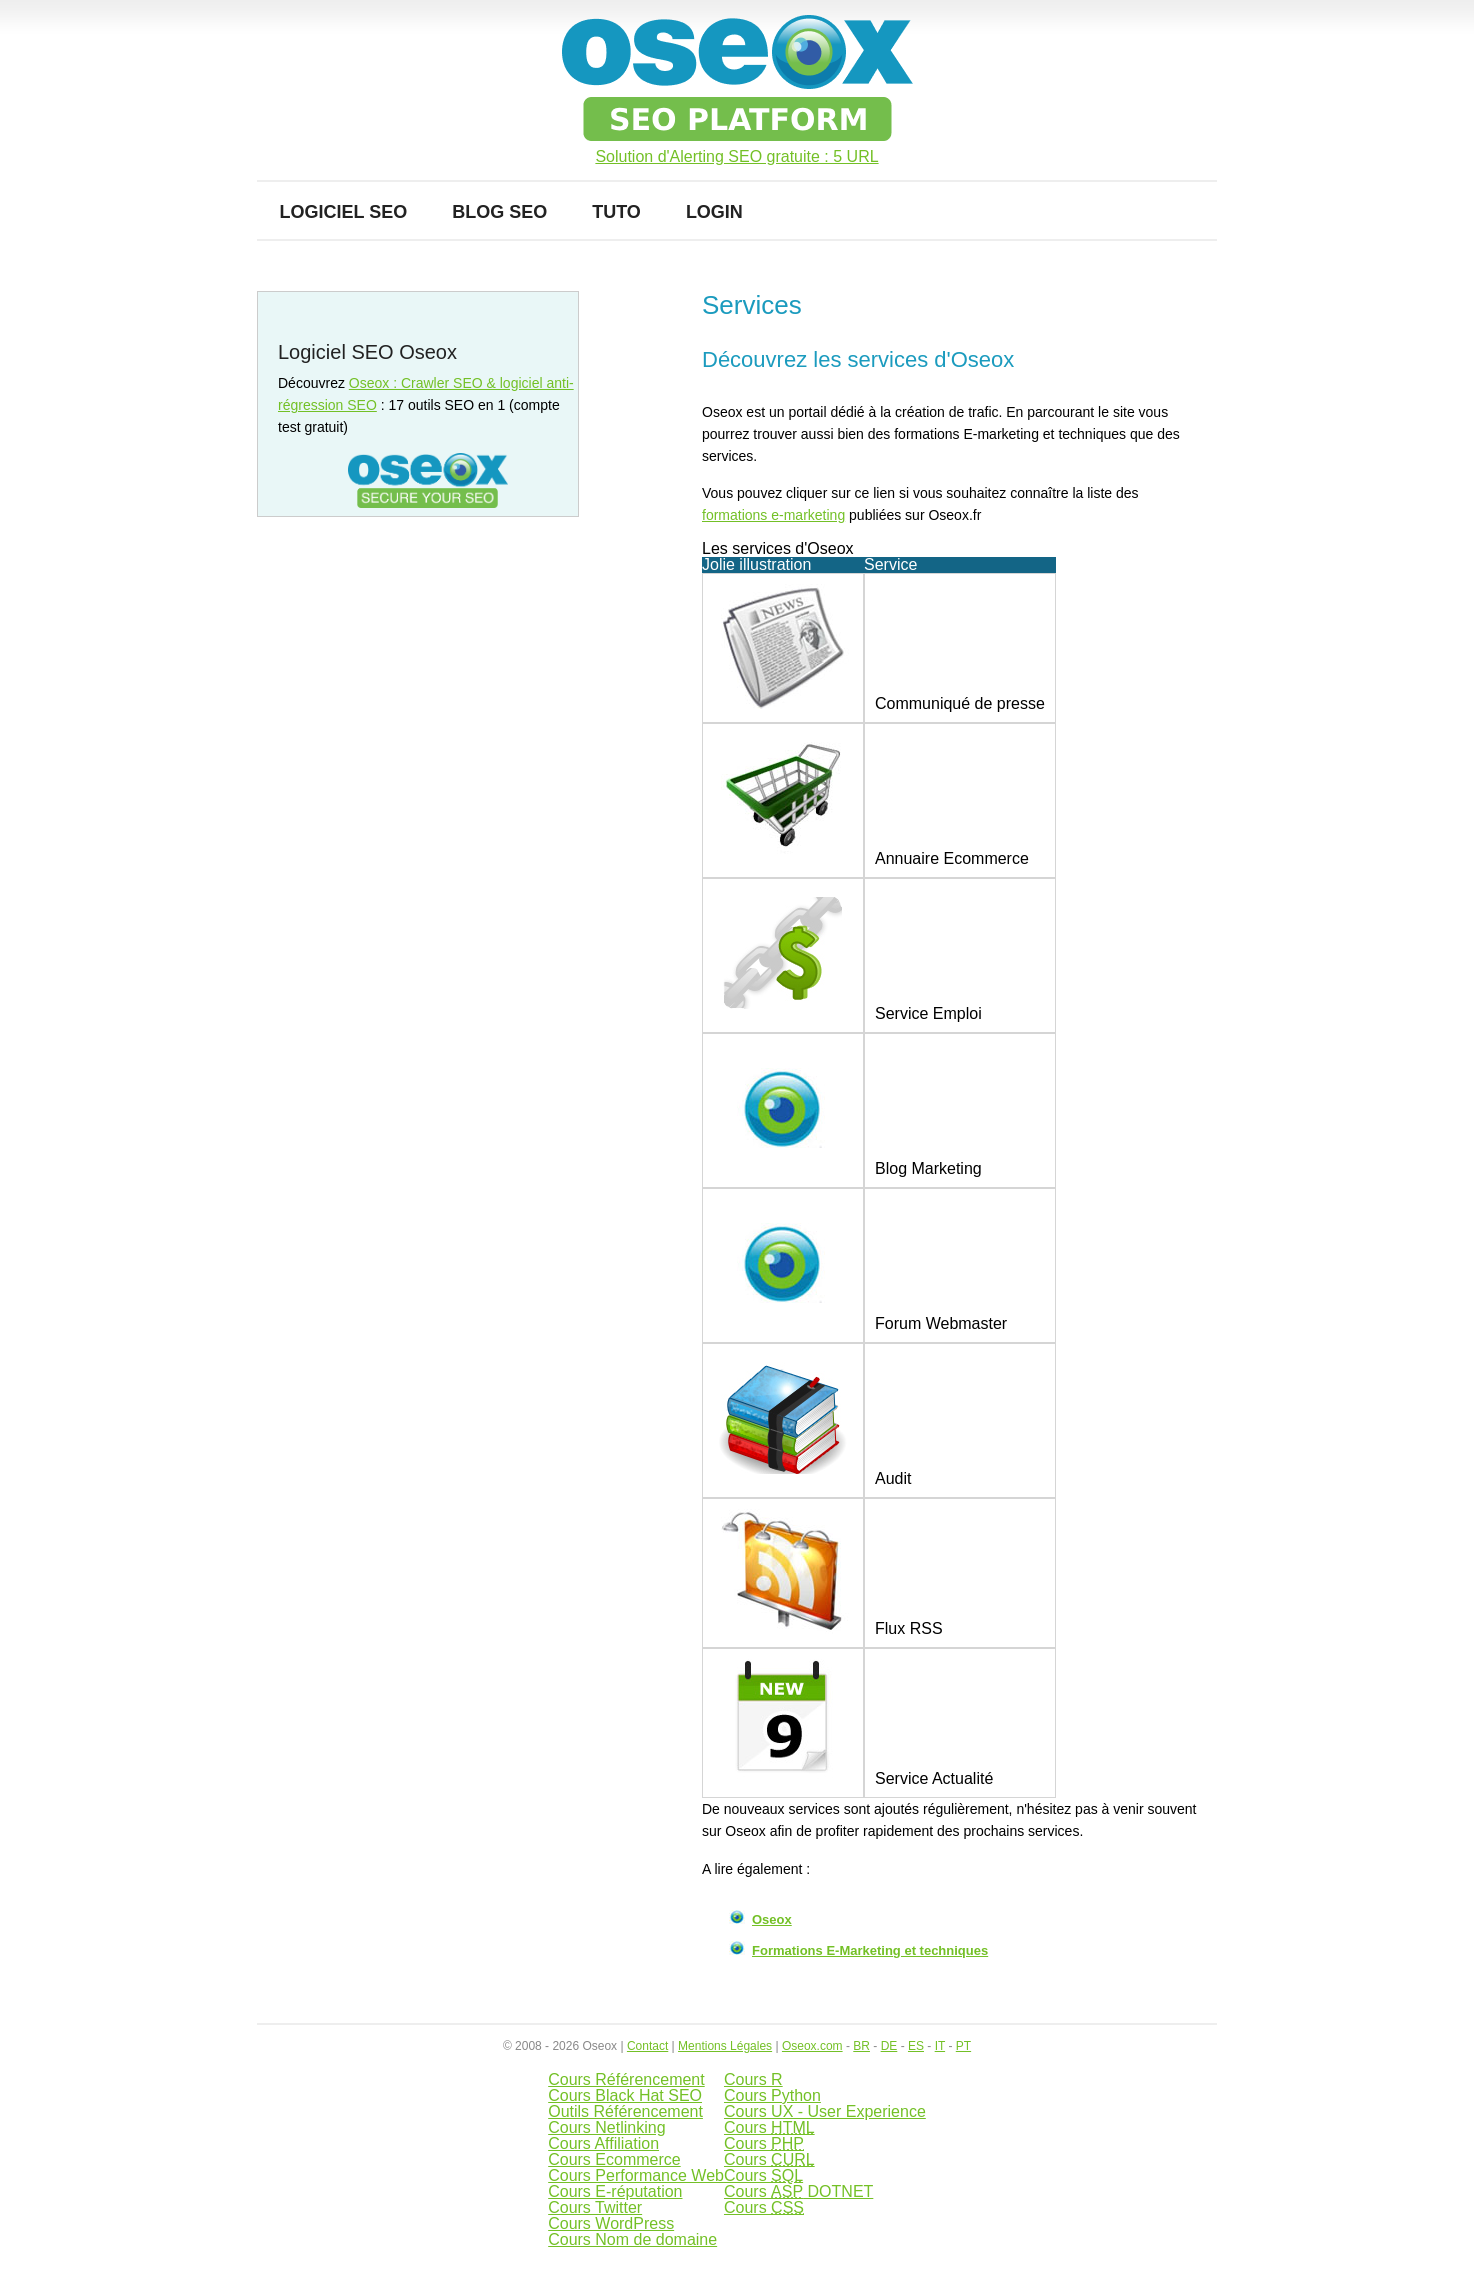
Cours (769, 2127)
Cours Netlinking (606, 2127)
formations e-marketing (773, 515)
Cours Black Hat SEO (625, 2095)
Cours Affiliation (603, 2143)
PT (963, 2046)
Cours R (753, 2079)
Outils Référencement (625, 2111)
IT (940, 2046)
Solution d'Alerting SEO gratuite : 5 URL (736, 157)
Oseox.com (812, 2046)
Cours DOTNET (798, 2191)
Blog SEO (499, 212)
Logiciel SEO (344, 212)
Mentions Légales (725, 2046)
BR (861, 2046)
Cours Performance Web (636, 2175)
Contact (647, 2046)
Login (714, 212)
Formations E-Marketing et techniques (870, 1950)
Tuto (616, 212)
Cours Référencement (626, 2079)
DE (889, 2046)
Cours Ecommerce (614, 2159)
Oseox (772, 1919)
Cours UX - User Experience (825, 2111)
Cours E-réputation (615, 2191)
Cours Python (772, 2095)
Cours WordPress (611, 2223)
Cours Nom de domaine (632, 2239)
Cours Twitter (595, 2207)
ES (916, 2046)
